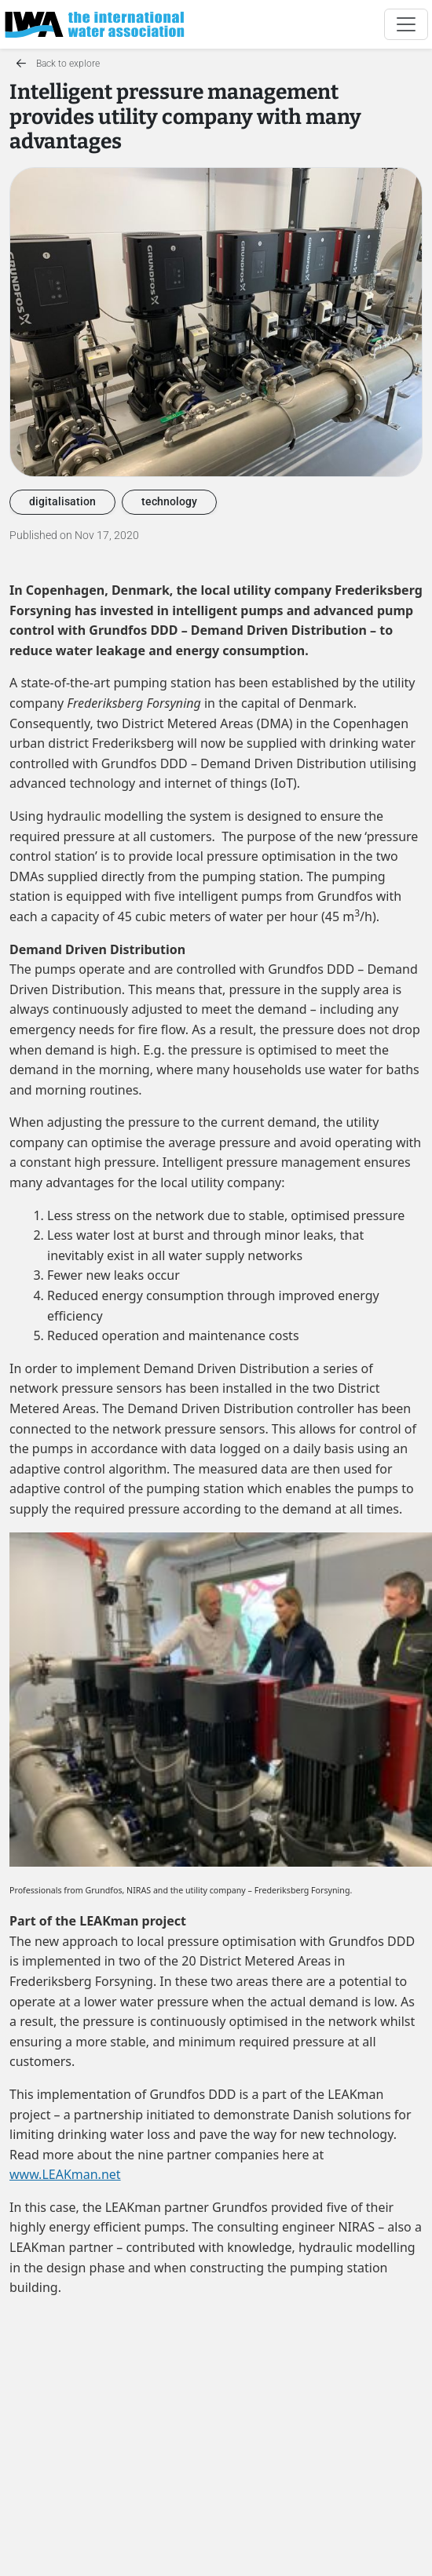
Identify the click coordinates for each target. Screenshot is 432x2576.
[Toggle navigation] (406, 24)
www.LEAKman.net (65, 2174)
